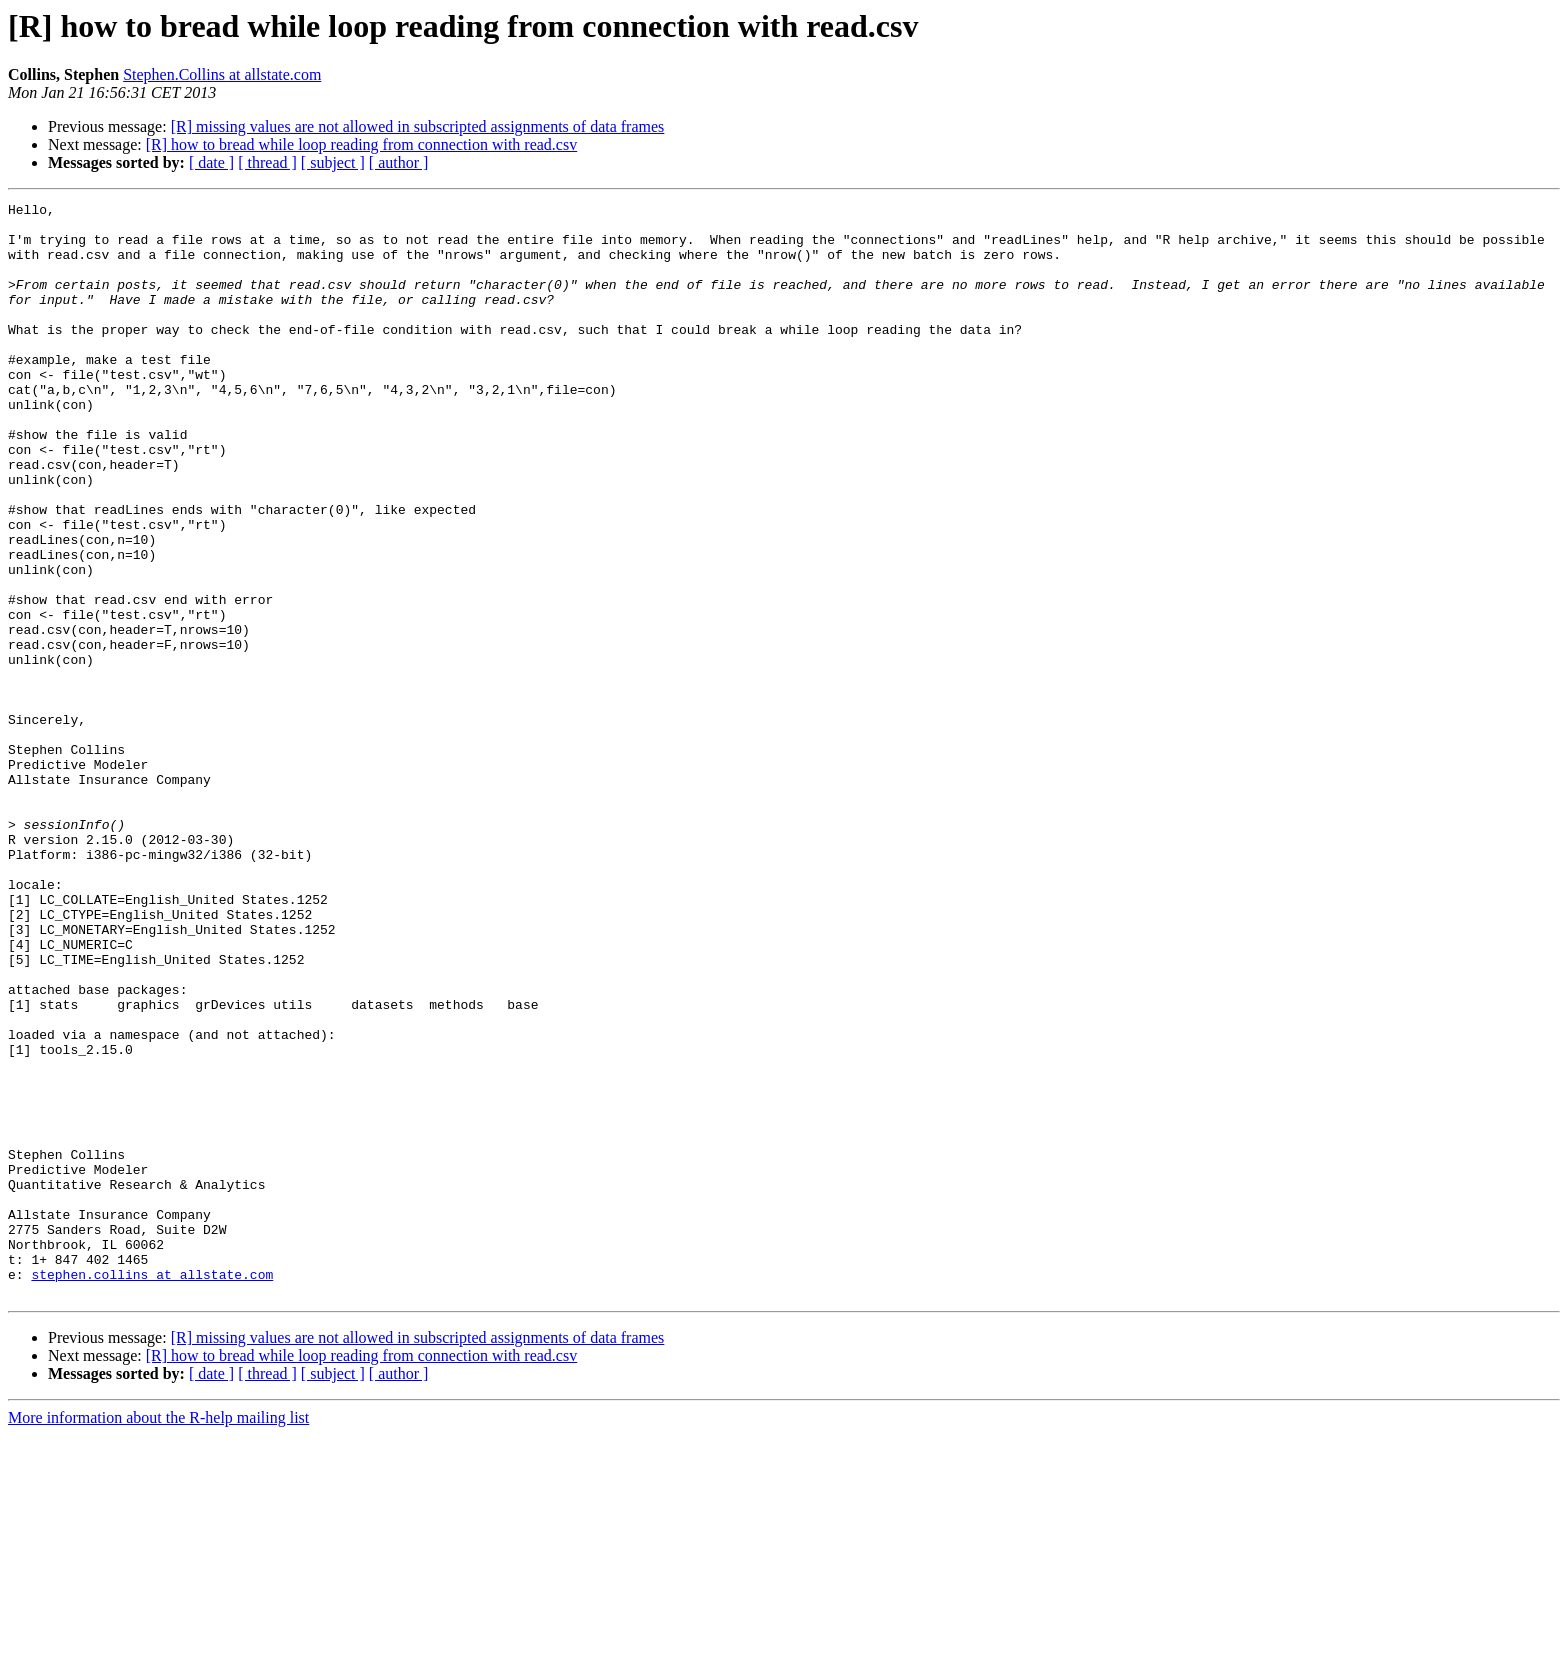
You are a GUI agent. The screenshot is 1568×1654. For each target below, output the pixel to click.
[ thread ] (267, 162)
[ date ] (211, 162)
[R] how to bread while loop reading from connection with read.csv (361, 144)
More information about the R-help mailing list (158, 1636)
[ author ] (399, 162)
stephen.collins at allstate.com (152, 1490)
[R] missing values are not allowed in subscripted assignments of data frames (418, 126)
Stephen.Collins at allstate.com (222, 74)
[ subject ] (333, 162)
